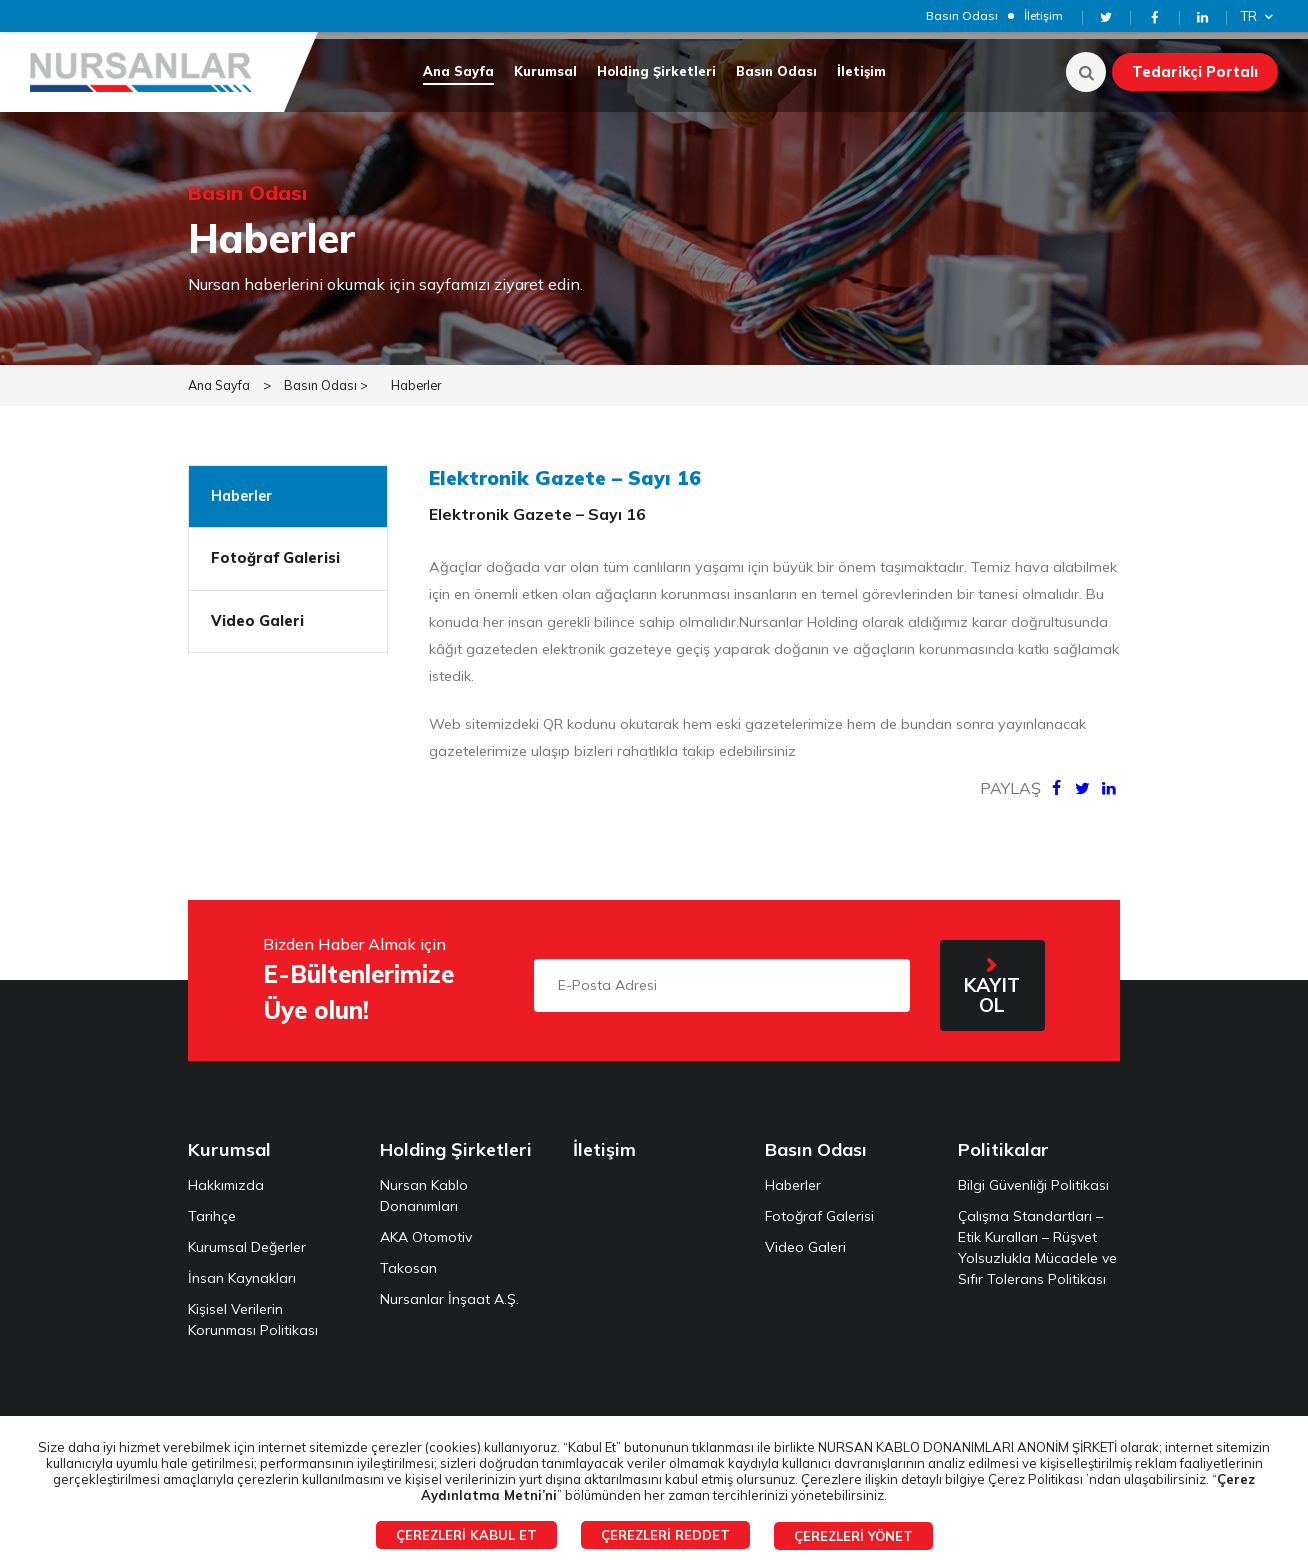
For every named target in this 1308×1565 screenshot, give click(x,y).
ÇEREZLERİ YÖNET (853, 1536)
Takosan (408, 1261)
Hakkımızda (226, 1178)
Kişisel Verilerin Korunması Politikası (253, 1312)
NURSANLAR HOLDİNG (145, 72)
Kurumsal (545, 71)
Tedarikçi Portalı (1195, 72)
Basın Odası (962, 15)
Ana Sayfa (458, 71)
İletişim (1043, 15)
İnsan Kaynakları (242, 1271)
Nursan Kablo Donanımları (424, 1188)
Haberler (419, 378)
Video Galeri (257, 614)
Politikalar (1003, 1142)
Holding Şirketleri (656, 71)
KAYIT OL (992, 988)
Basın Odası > (327, 378)
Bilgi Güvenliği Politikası (1033, 1178)
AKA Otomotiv (426, 1230)
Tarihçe (212, 1209)
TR (1259, 16)
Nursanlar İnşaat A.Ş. (449, 1292)
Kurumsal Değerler (247, 1240)
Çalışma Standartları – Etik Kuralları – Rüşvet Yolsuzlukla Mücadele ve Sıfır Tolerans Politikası (1037, 1240)
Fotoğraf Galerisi (275, 551)
